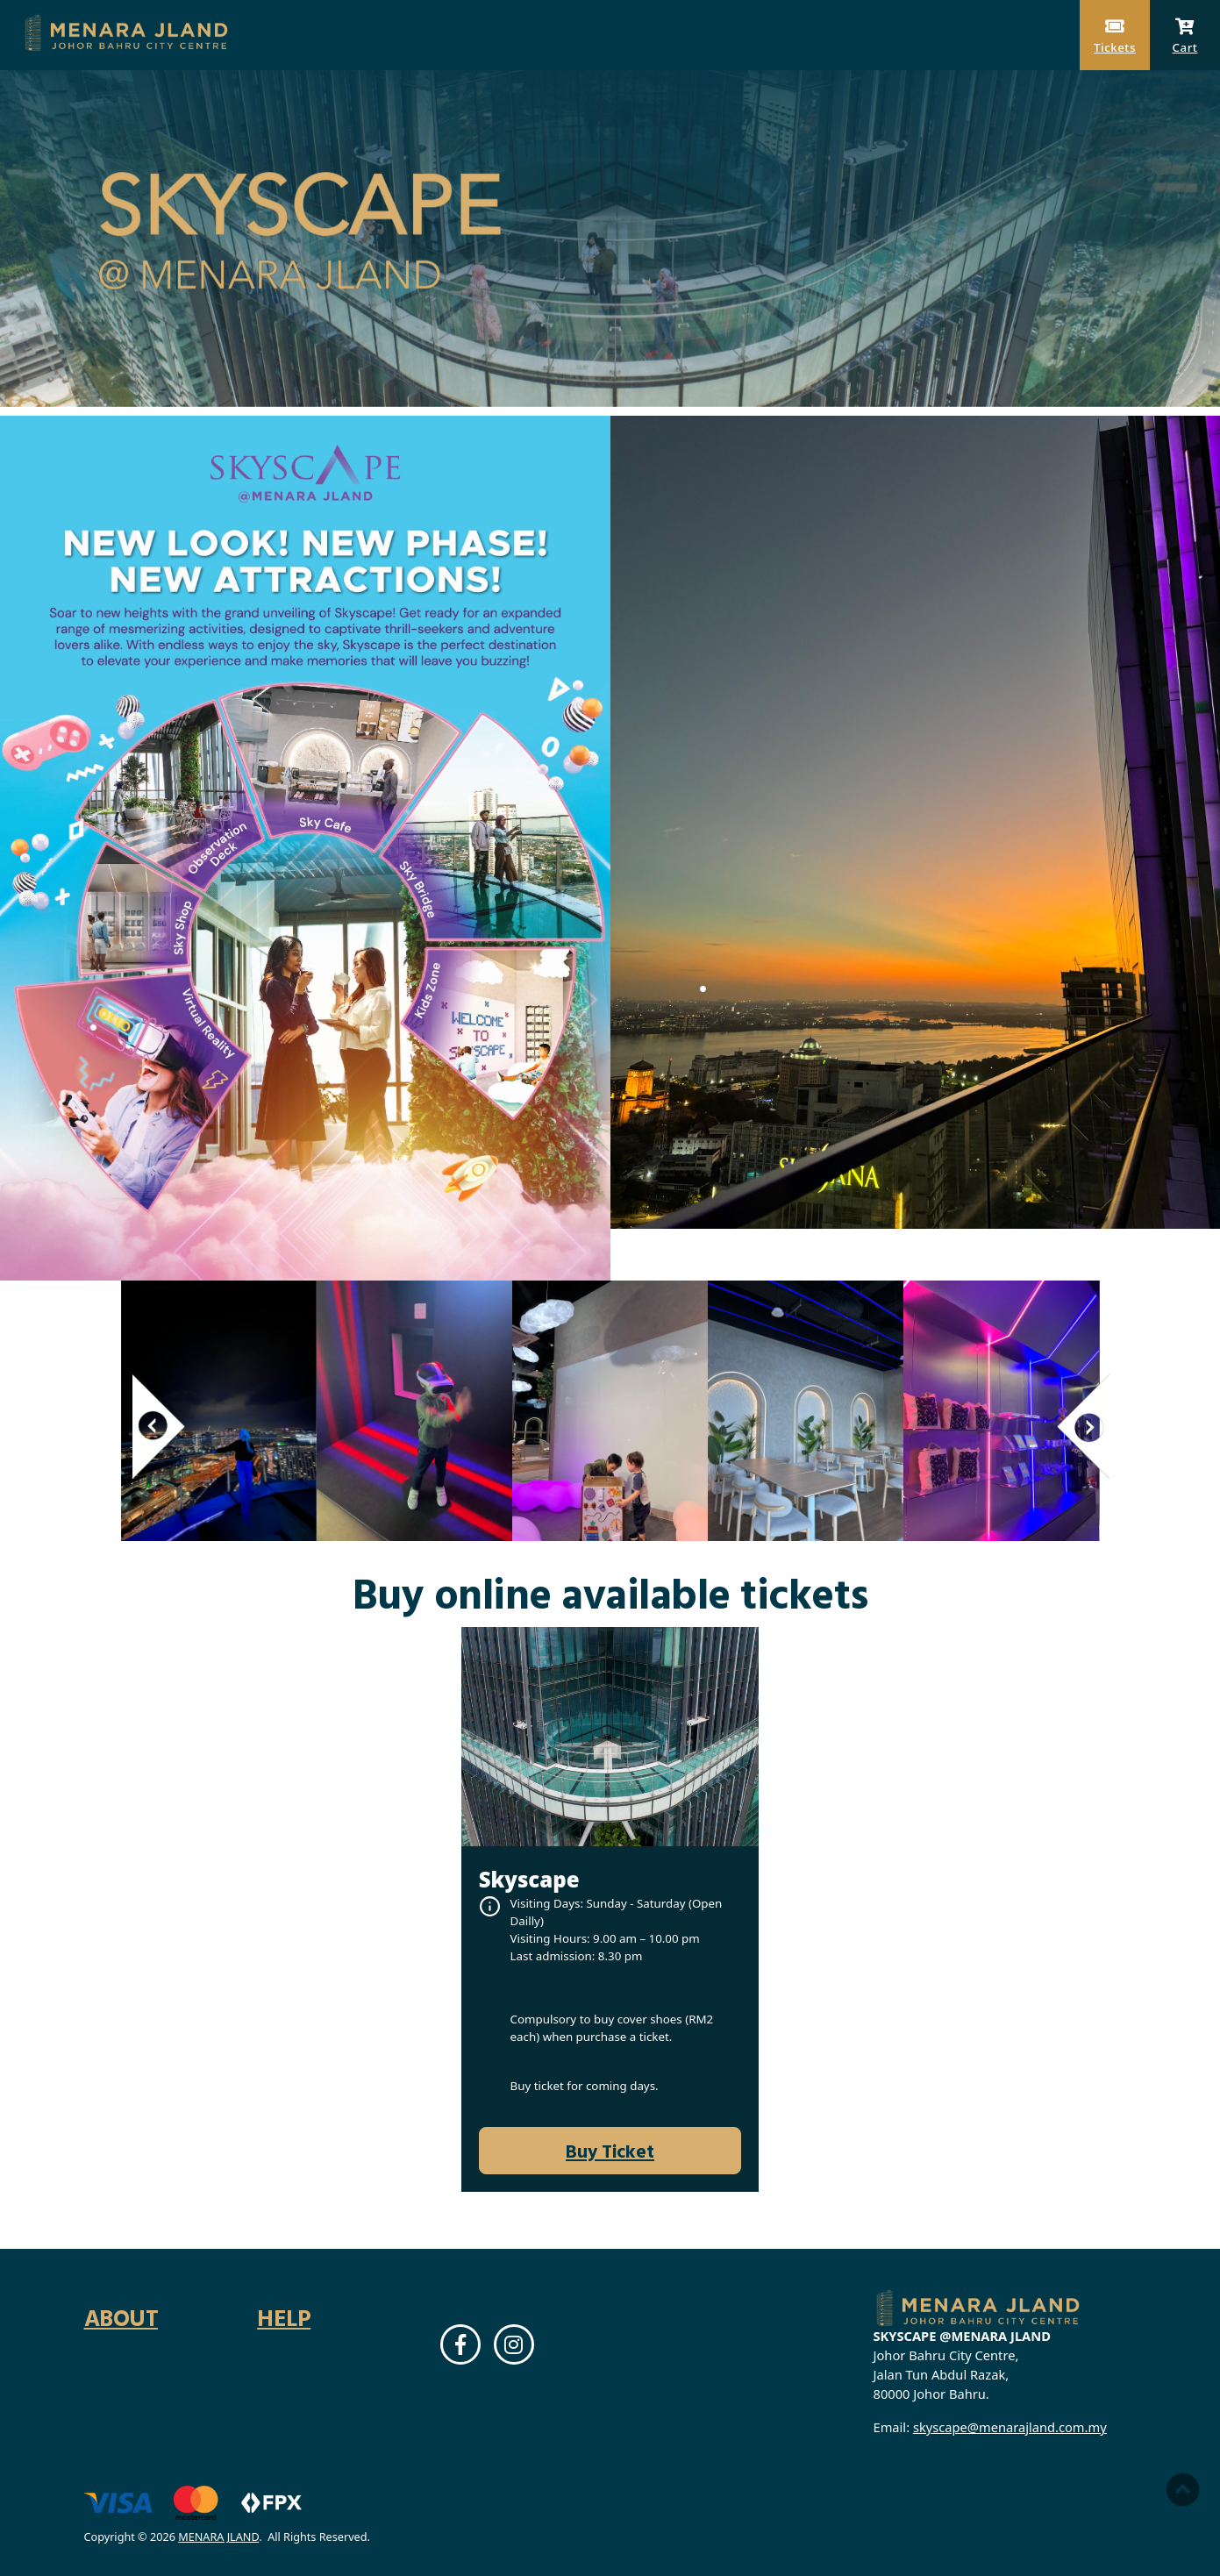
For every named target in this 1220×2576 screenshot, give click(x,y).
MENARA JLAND (218, 2536)
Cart (1185, 36)
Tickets (1115, 36)
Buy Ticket (610, 2151)
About (121, 2317)
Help (283, 2317)
